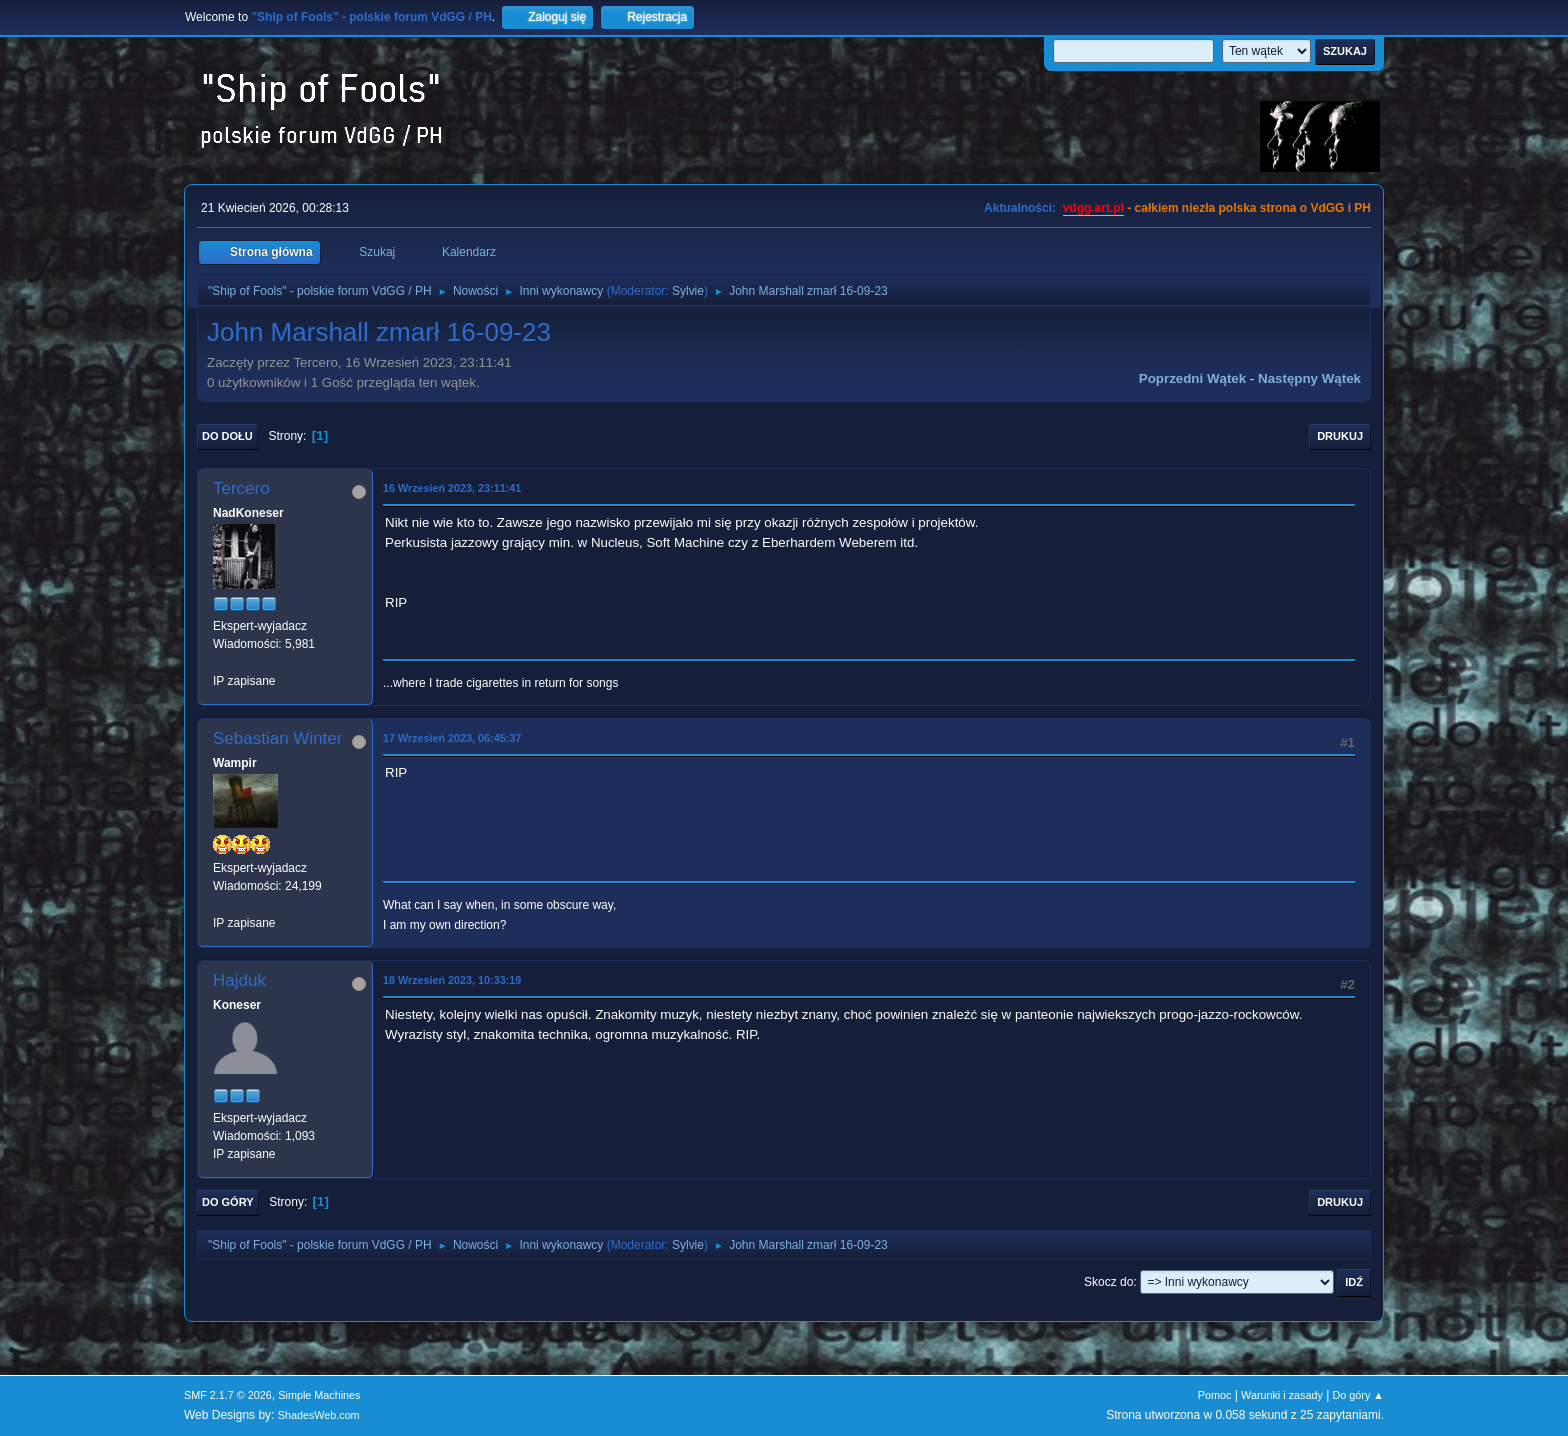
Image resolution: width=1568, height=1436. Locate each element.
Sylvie (688, 291)
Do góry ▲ (1358, 1395)
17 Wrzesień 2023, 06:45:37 (452, 738)
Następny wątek (1309, 378)
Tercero (241, 488)
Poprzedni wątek (1192, 378)
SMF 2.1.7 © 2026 (228, 1395)
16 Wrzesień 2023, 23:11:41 (452, 488)
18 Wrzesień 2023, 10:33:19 (452, 980)
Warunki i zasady (1282, 1395)
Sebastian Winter (277, 738)
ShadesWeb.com (319, 1415)
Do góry (228, 1202)
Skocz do (1108, 1282)
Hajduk (239, 980)
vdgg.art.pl (1093, 208)
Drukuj (1340, 436)
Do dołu (227, 436)
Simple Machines (319, 1395)
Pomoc (1215, 1395)
